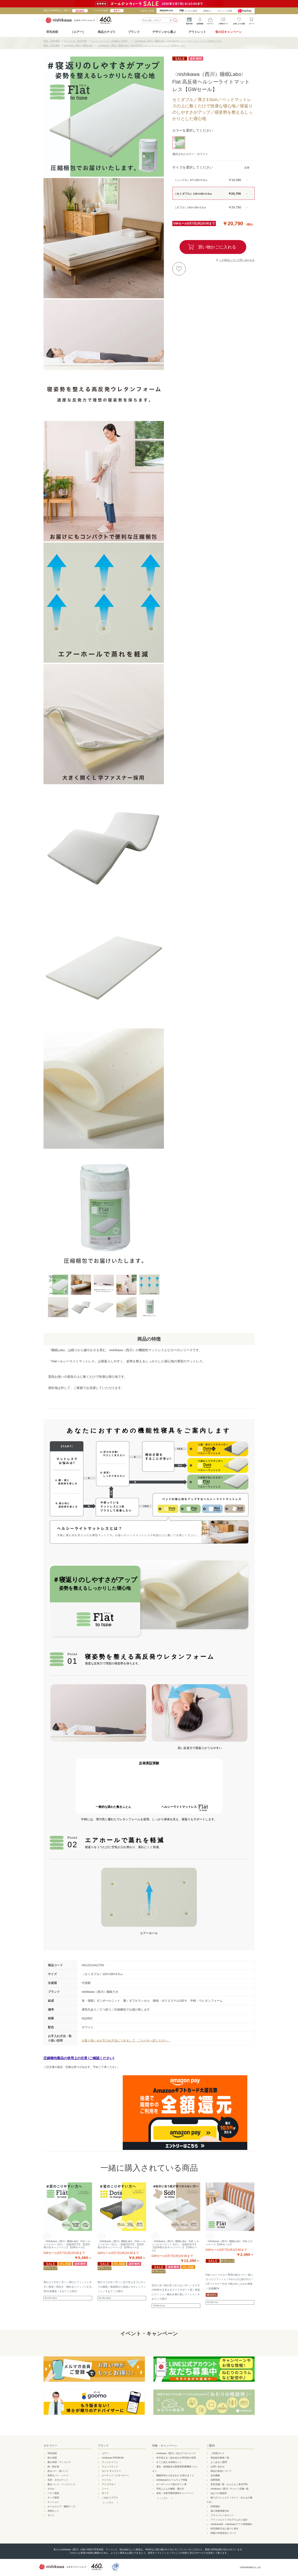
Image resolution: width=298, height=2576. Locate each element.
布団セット (53, 2511)
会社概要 (215, 2475)
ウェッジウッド (110, 2466)
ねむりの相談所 (219, 2493)
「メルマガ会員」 (108, 10)
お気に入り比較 (239, 20)
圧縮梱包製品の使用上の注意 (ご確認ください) (79, 2058)
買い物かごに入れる (217, 247)
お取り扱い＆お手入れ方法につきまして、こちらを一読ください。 (126, 2040)
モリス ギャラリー (111, 2471)
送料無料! (79, 10)
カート (251, 20)
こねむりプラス (110, 2497)
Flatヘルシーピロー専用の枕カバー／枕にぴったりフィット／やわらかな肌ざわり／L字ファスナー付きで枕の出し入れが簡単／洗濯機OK (230, 2281)
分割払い (207, 11)
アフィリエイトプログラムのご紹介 (229, 2519)
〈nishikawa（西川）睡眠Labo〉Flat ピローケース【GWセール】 (229, 2243)
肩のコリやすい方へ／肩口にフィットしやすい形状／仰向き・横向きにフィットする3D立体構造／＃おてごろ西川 (68, 2287)
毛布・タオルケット (58, 2480)
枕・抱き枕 (53, 2466)
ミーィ (105, 2488)
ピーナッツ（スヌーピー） (116, 2475)
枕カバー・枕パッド (58, 2471)
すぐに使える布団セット (169, 2462)
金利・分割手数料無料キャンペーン (174, 2493)
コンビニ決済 (190, 11)
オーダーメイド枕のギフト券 (171, 2484)
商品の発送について (221, 2471)
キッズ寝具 (53, 2497)
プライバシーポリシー (222, 2515)
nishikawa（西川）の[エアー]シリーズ (176, 2453)
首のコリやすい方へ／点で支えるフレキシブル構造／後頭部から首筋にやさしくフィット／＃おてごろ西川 (122, 2287)
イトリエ (106, 2480)
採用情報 (215, 2480)
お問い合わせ (218, 2466)
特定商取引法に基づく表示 (224, 2528)
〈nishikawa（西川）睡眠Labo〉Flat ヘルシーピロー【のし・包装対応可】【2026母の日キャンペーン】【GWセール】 (67, 2244)
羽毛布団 (52, 32)
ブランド (103, 2445)
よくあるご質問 (219, 2462)
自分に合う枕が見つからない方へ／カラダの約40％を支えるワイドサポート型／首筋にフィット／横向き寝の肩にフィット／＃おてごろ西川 (176, 2292)
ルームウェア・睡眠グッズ (61, 2506)
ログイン (210, 20)
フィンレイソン (110, 2462)
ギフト (51, 2515)
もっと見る (108, 2502)
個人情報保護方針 (220, 2511)
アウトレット (197, 32)
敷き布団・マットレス (59, 2462)
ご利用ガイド (223, 20)
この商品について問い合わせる (237, 260)
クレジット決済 (224, 11)
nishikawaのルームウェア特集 (171, 2480)
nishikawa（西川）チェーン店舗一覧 (230, 2488)
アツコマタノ (109, 2484)
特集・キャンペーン (164, 2445)
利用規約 (215, 2506)
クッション (53, 2502)
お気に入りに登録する (179, 268)
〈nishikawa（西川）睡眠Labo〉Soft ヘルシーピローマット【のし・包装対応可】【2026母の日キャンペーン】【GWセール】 (175, 2246)
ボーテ (105, 2493)
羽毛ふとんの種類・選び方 (170, 2488)
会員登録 (199, 20)
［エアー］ (78, 32)
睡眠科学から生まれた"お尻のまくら (175, 2475)
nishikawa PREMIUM (113, 2457)
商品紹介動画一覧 (220, 2457)
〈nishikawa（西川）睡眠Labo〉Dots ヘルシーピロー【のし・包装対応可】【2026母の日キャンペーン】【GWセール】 (122, 2244)
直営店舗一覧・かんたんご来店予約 (229, 2484)
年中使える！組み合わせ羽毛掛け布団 (176, 2457)
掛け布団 (52, 2457)
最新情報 (189, 20)
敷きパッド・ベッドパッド (61, 2484)
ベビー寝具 (53, 2493)
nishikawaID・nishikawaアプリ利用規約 (231, 2524)
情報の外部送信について (223, 2533)
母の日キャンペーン (228, 32)
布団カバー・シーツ (58, 2475)
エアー (105, 2453)
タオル (51, 2488)
